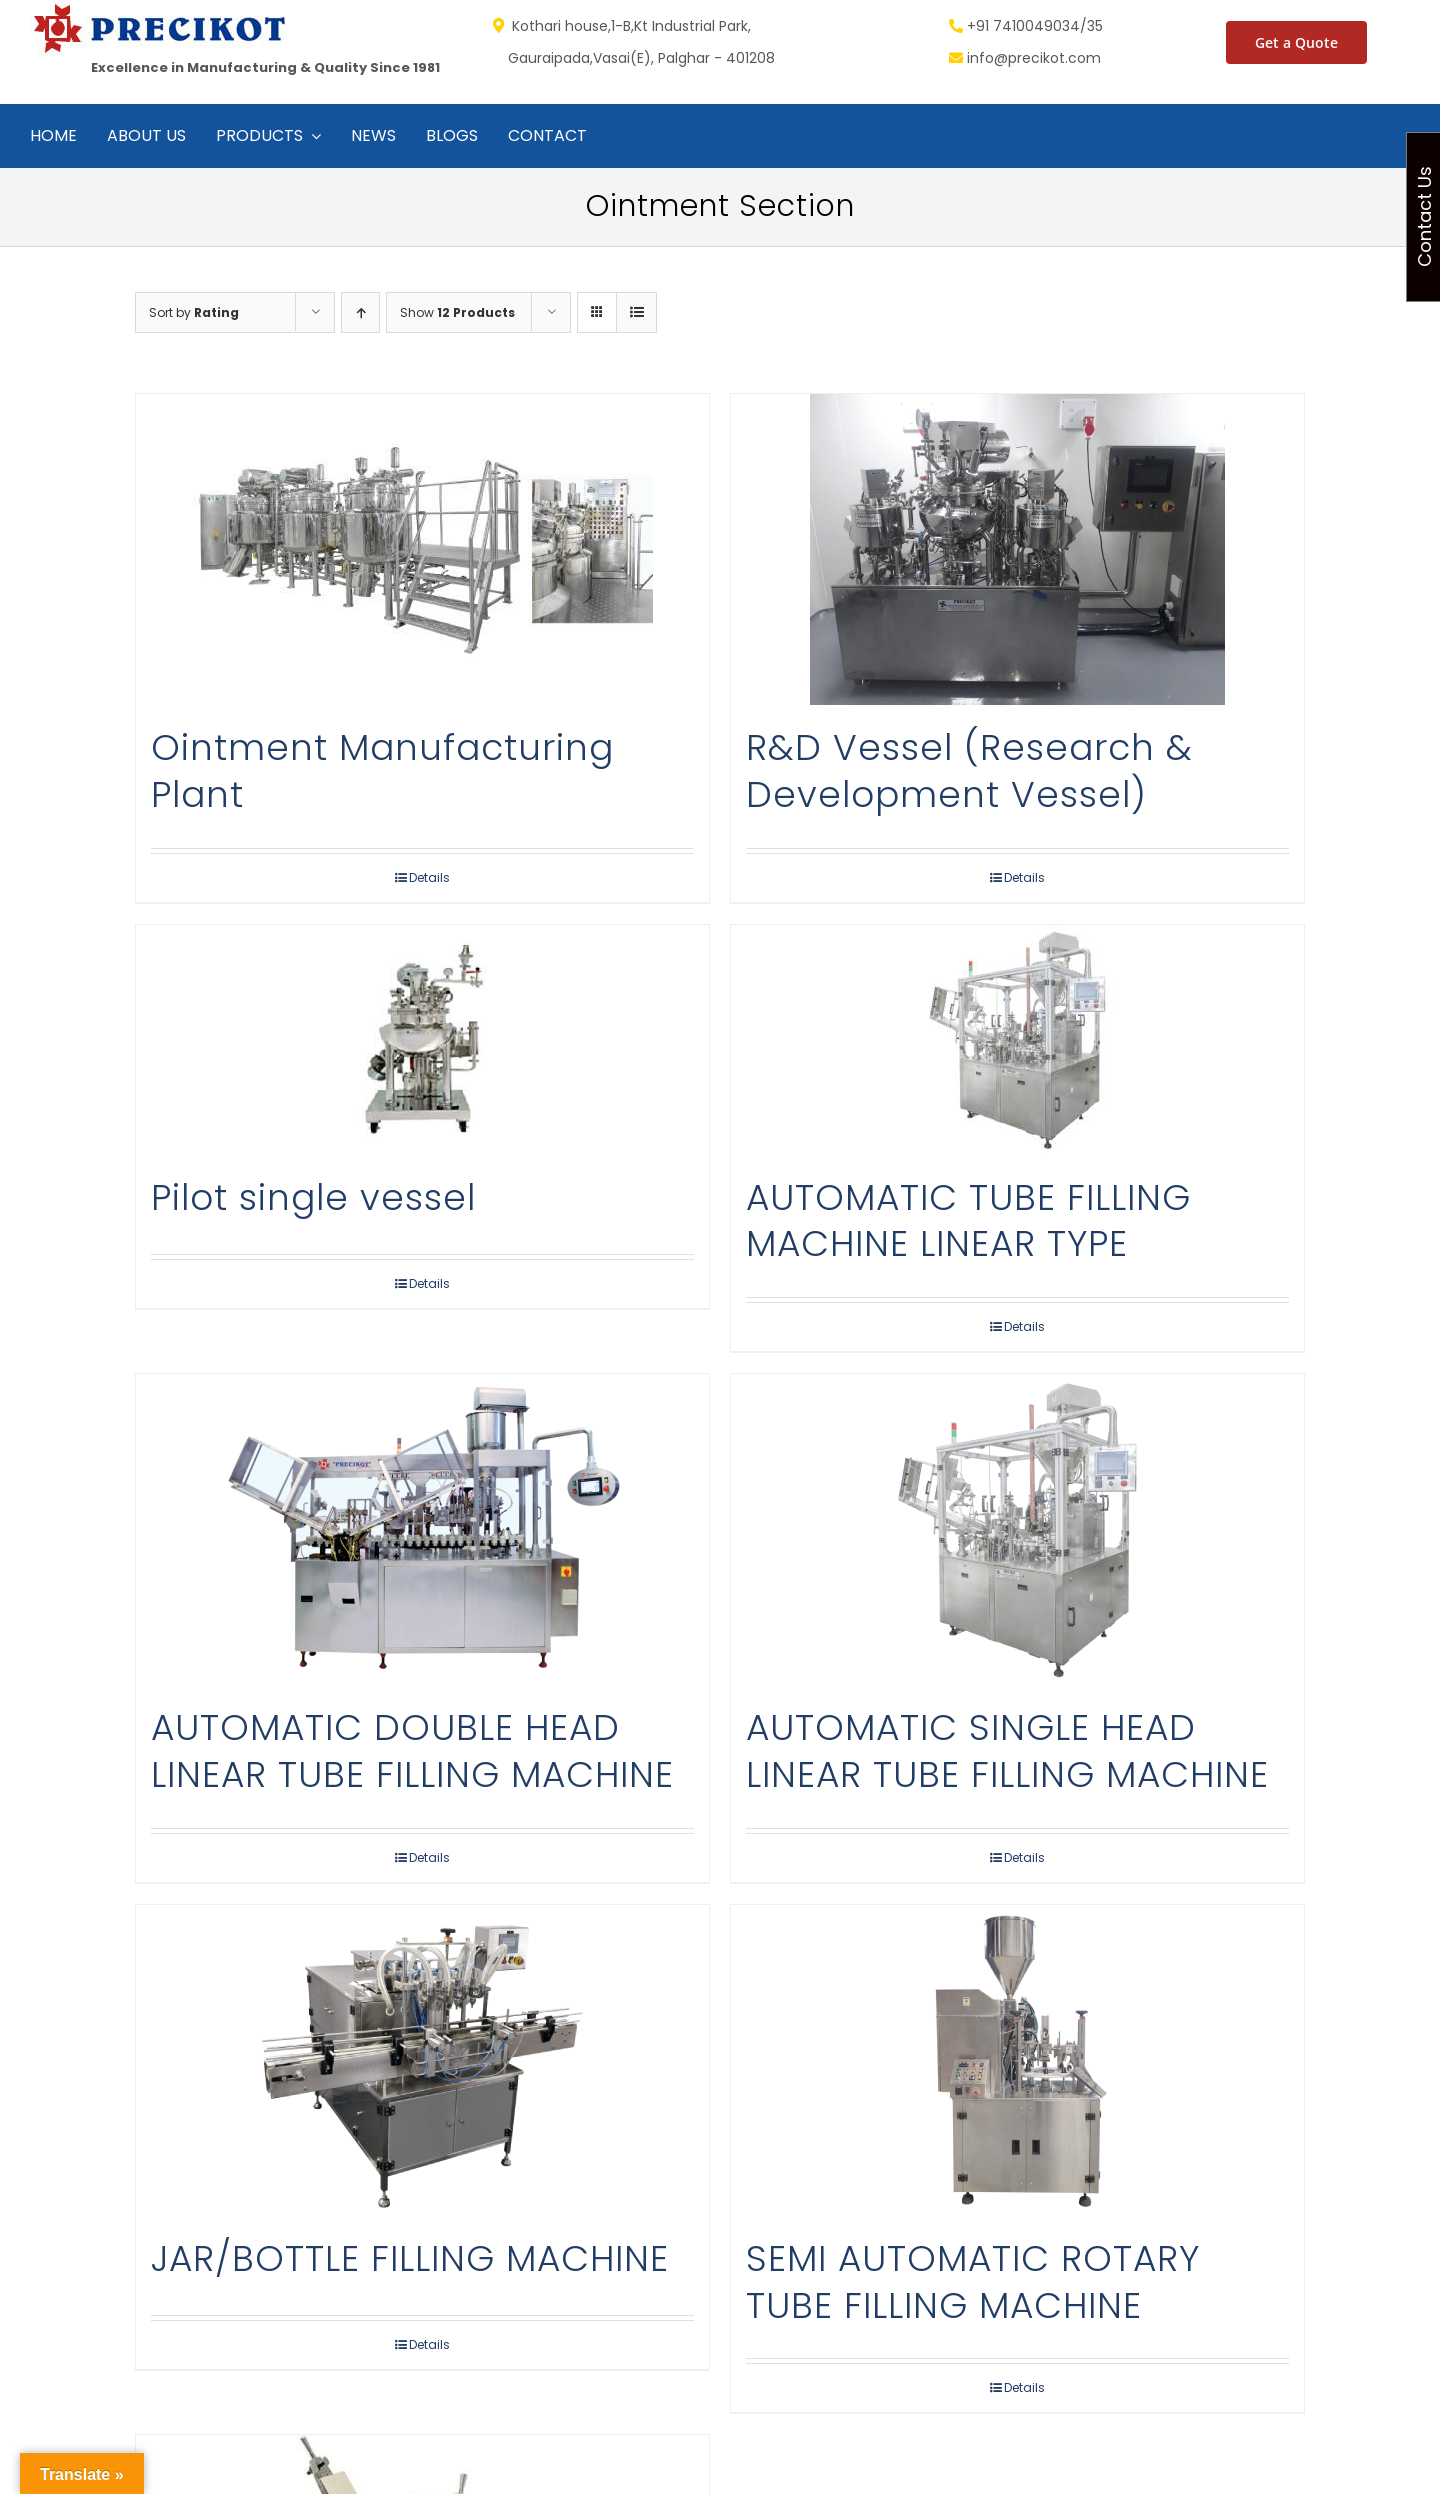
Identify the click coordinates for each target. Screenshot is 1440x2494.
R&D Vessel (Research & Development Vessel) (969, 771)
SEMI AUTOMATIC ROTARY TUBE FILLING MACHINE (973, 2282)
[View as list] (636, 312)
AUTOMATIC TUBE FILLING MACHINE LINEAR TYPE (968, 1221)
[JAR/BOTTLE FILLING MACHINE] (422, 2060)
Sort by (194, 312)
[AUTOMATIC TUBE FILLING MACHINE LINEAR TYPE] (1017, 1040)
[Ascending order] (360, 312)
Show (457, 312)
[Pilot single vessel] (422, 1040)
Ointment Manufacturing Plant (382, 771)
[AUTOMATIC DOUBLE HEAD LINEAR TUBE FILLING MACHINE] (422, 1529)
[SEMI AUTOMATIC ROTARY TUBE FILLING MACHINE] (1017, 2060)
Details (429, 877)
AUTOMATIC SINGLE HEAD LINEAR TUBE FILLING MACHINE (1007, 1751)
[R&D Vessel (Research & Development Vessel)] (1017, 549)
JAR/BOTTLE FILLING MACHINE (410, 2258)
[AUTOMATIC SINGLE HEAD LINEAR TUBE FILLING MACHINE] (1017, 1529)
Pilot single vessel (313, 1197)
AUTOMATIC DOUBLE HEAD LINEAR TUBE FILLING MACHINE (412, 1751)
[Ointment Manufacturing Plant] (422, 549)
